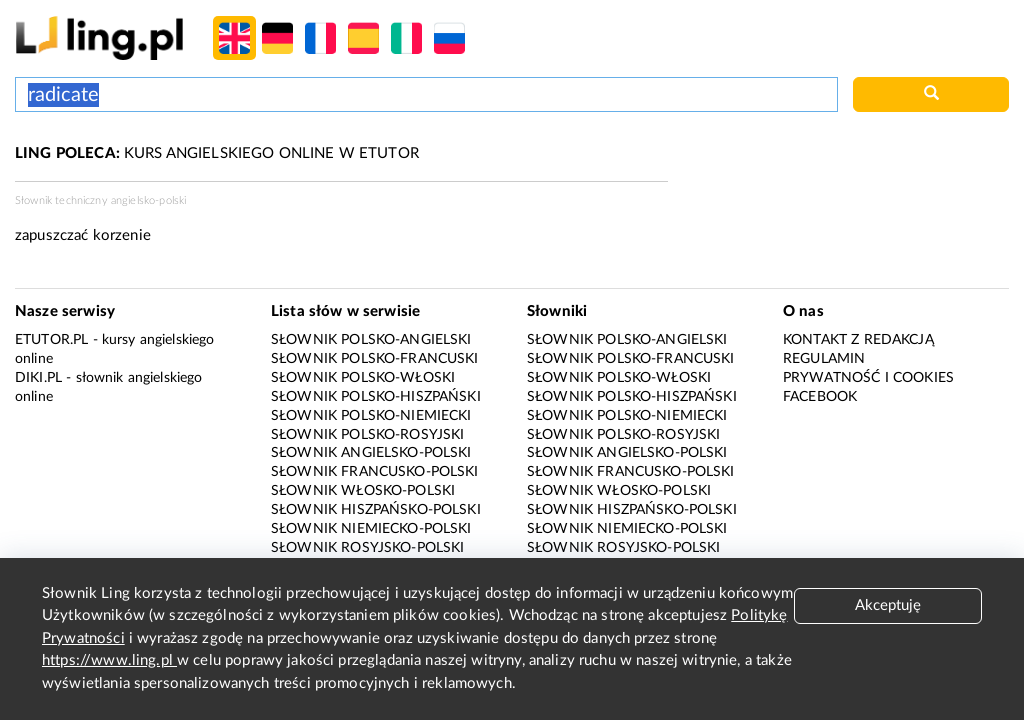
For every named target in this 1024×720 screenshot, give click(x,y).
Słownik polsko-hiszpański (376, 397)
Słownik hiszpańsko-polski (376, 510)
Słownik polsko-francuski (375, 359)
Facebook (820, 397)
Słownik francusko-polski (375, 472)
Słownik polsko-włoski (363, 378)
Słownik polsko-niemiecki (371, 416)
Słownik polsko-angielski (371, 340)
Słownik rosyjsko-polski (367, 548)
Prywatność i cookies (868, 378)
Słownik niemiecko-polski (371, 529)
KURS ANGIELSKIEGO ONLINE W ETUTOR (217, 153)
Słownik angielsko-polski (371, 453)
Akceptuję (888, 605)
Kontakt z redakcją (858, 340)
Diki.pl (38, 378)
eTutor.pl (51, 340)
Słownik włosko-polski (363, 491)
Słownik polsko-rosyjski (367, 435)
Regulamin (824, 359)
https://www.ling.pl (109, 660)
